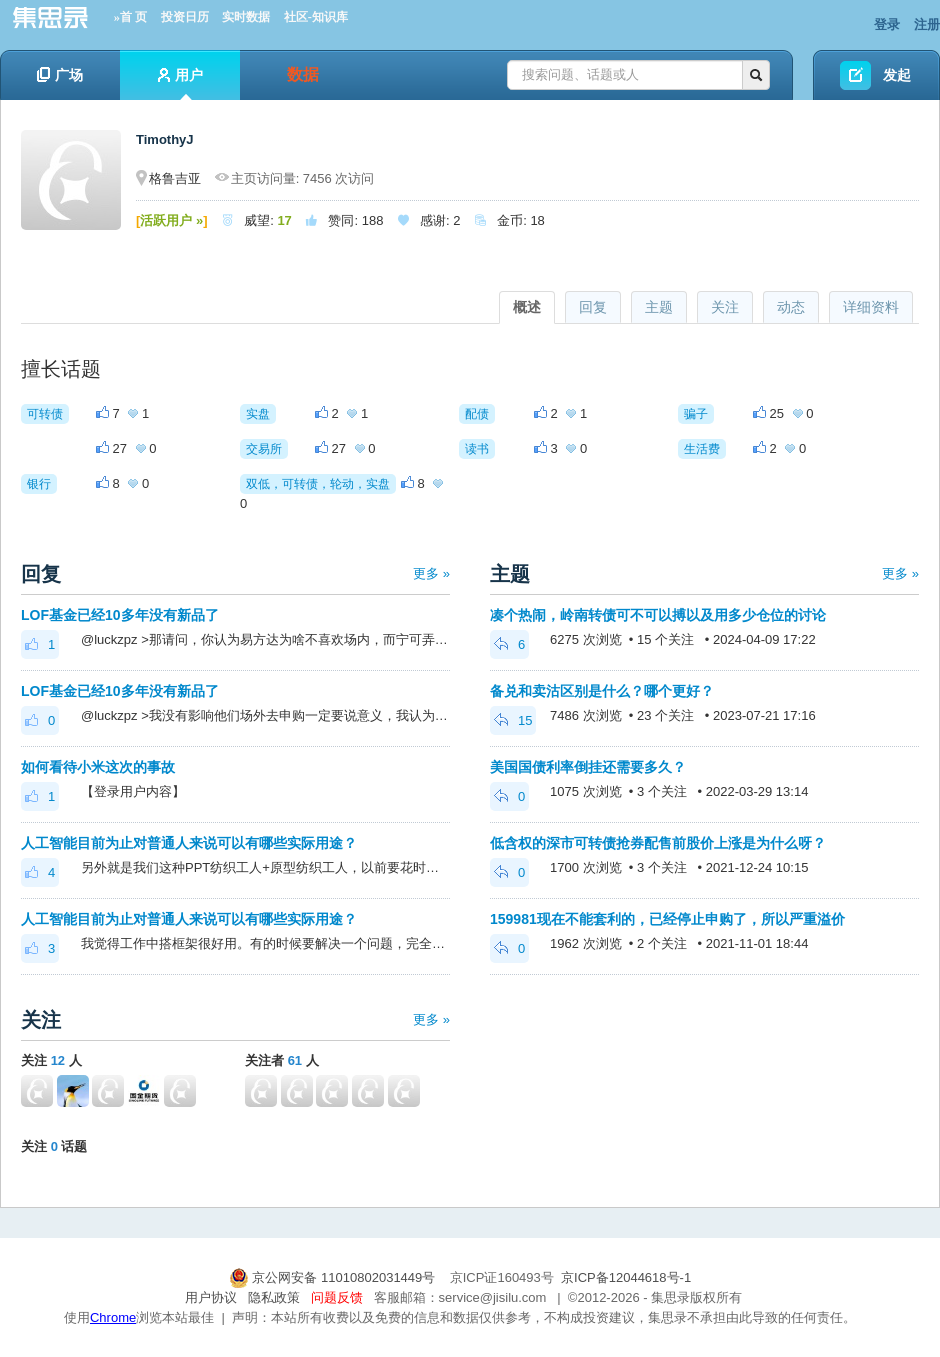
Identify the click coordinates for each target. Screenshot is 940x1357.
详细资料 (871, 307)
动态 (791, 307)
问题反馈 (337, 1297)
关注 (725, 307)
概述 (527, 307)
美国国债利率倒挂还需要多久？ (588, 767)
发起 (897, 75)
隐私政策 (274, 1297)
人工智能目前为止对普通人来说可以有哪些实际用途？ (189, 843)
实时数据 (246, 17)
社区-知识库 (316, 17)
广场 (60, 75)
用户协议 (211, 1297)
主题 (659, 307)
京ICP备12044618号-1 (626, 1277)
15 (513, 720)
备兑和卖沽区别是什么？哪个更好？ (602, 691)
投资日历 (185, 17)
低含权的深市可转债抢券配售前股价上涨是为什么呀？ (658, 843)
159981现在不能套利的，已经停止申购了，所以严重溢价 (667, 919)
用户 (180, 83)
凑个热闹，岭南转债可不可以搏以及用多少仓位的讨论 (658, 615)
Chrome (113, 1317)
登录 (887, 24)
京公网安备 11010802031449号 (334, 1277)
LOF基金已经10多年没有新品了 (120, 615)
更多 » (431, 573)
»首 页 (130, 17)
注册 (927, 24)
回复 (593, 307)
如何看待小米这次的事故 (98, 767)
